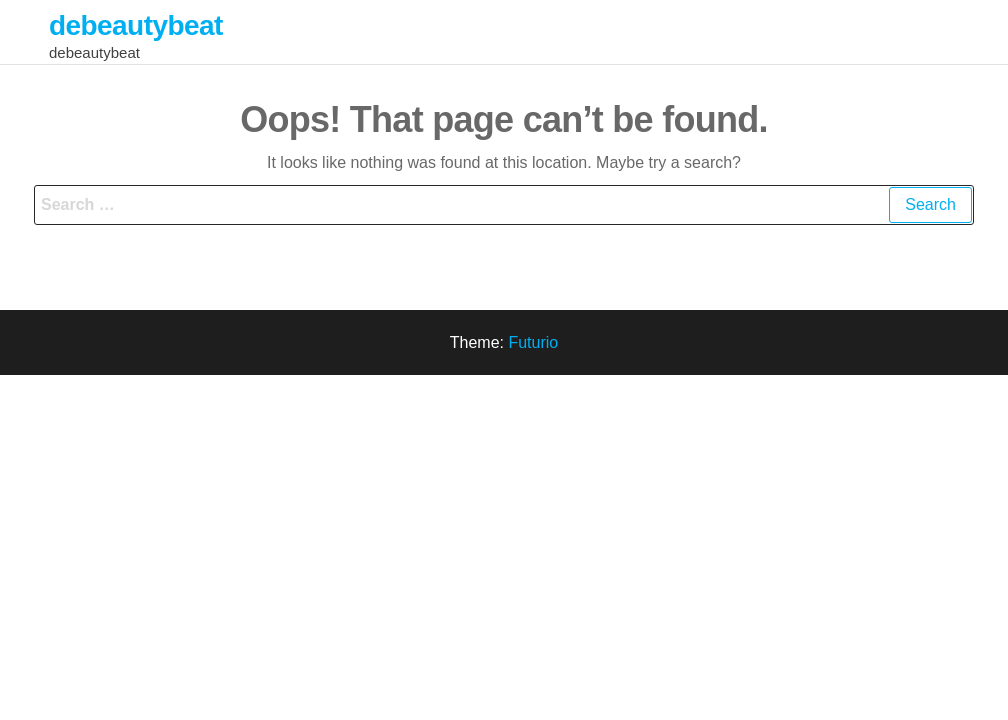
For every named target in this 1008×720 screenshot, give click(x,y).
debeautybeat (136, 25)
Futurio (533, 342)
